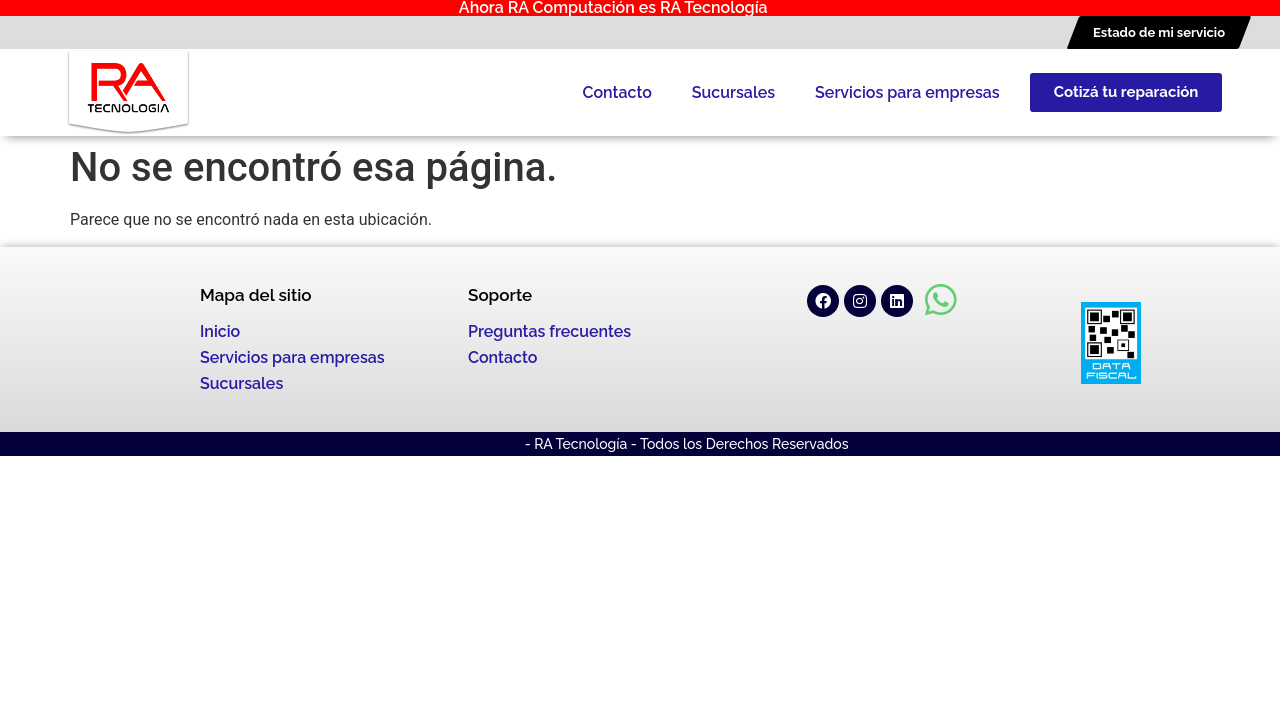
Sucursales (733, 92)
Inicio (220, 331)
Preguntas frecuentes (549, 331)
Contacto (617, 92)
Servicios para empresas (907, 92)
